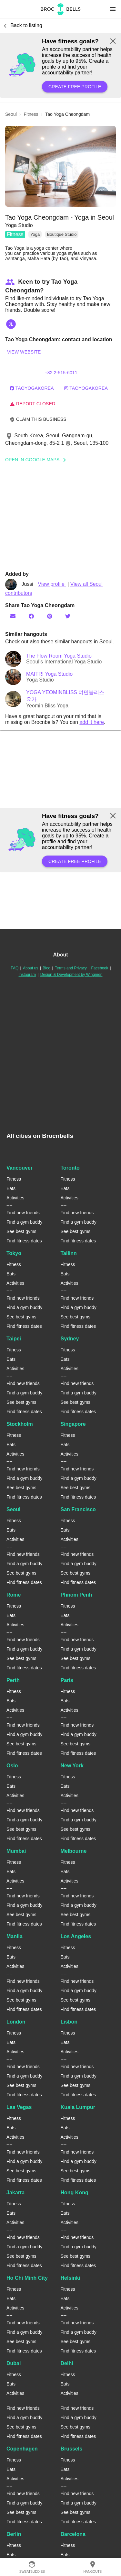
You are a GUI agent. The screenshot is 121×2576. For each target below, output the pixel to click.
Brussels (72, 2448)
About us (30, 968)
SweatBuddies (32, 2567)
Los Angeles (76, 1936)
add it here (91, 722)
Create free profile (74, 87)
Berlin (13, 2534)
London (15, 2022)
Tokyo (13, 1253)
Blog (46, 968)
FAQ (14, 968)
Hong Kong (74, 2192)
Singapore (73, 1424)
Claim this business (38, 419)
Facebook (99, 968)
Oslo (12, 1765)
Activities (15, 1197)
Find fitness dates (24, 1240)
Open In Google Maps (37, 459)
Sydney (70, 1338)
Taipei (13, 1338)
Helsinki (70, 2278)
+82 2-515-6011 (61, 372)
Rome (13, 1595)
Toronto (70, 1168)
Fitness (15, 234)
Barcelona (73, 2534)
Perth (13, 1680)
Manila (14, 1936)
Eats (10, 1188)
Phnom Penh (76, 1595)
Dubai (13, 2363)
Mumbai (16, 1851)
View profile (52, 584)
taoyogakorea (32, 388)
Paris (67, 1680)
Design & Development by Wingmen (71, 974)
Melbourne (74, 1851)
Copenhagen (22, 2448)
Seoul (13, 1509)
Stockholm (19, 1424)
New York (72, 1765)
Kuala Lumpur (78, 2107)
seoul (11, 114)
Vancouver (19, 1168)
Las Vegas (19, 2107)
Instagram (27, 974)
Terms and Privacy (71, 968)
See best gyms (21, 1231)
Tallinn (69, 1253)
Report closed (32, 403)
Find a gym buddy (24, 1222)
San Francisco (78, 1509)
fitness (31, 114)
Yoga (35, 234)
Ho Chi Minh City (27, 2278)
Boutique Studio (62, 234)
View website (24, 352)
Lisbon (69, 2022)
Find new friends (23, 1212)
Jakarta (15, 2192)
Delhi (67, 2363)
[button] (60, 166)
